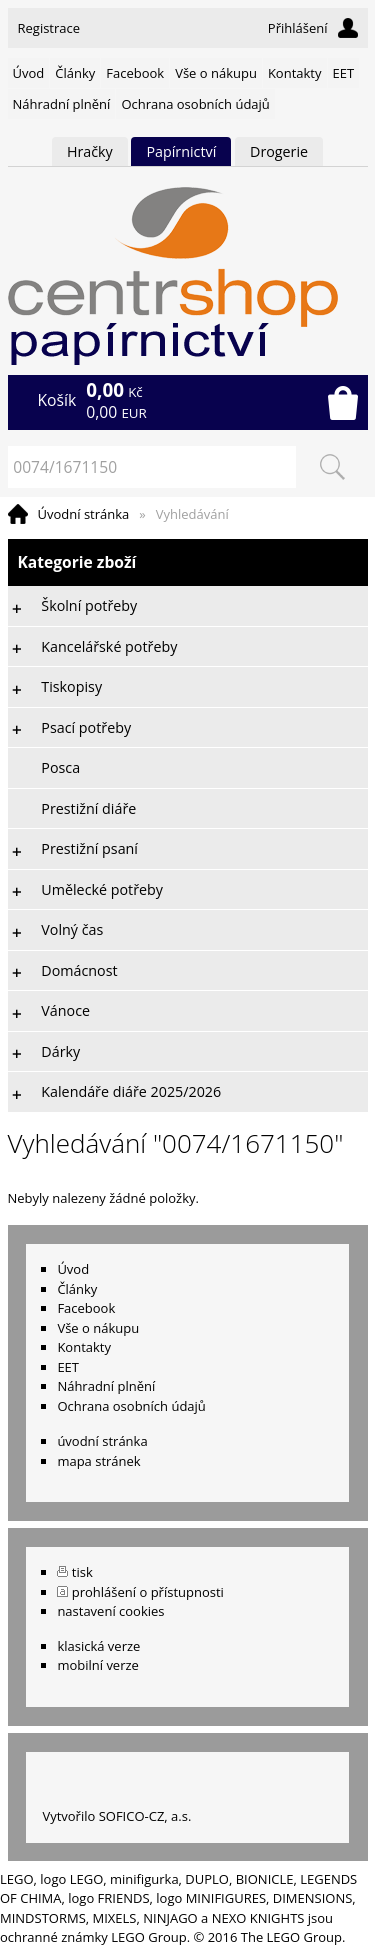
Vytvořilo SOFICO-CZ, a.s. (116, 1816)
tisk (82, 1572)
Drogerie (279, 151)
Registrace (49, 28)
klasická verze (98, 1646)
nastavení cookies (110, 1611)
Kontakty (295, 73)
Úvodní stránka (84, 514)
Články (75, 73)
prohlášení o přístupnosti (148, 1592)
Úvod (29, 73)
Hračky (90, 151)
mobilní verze (98, 1665)
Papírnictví (181, 151)
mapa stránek (98, 1461)
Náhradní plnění (62, 104)
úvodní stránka (102, 1441)
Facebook (135, 73)
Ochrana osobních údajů (195, 104)
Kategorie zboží (188, 562)
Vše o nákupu (216, 73)
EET (344, 73)
